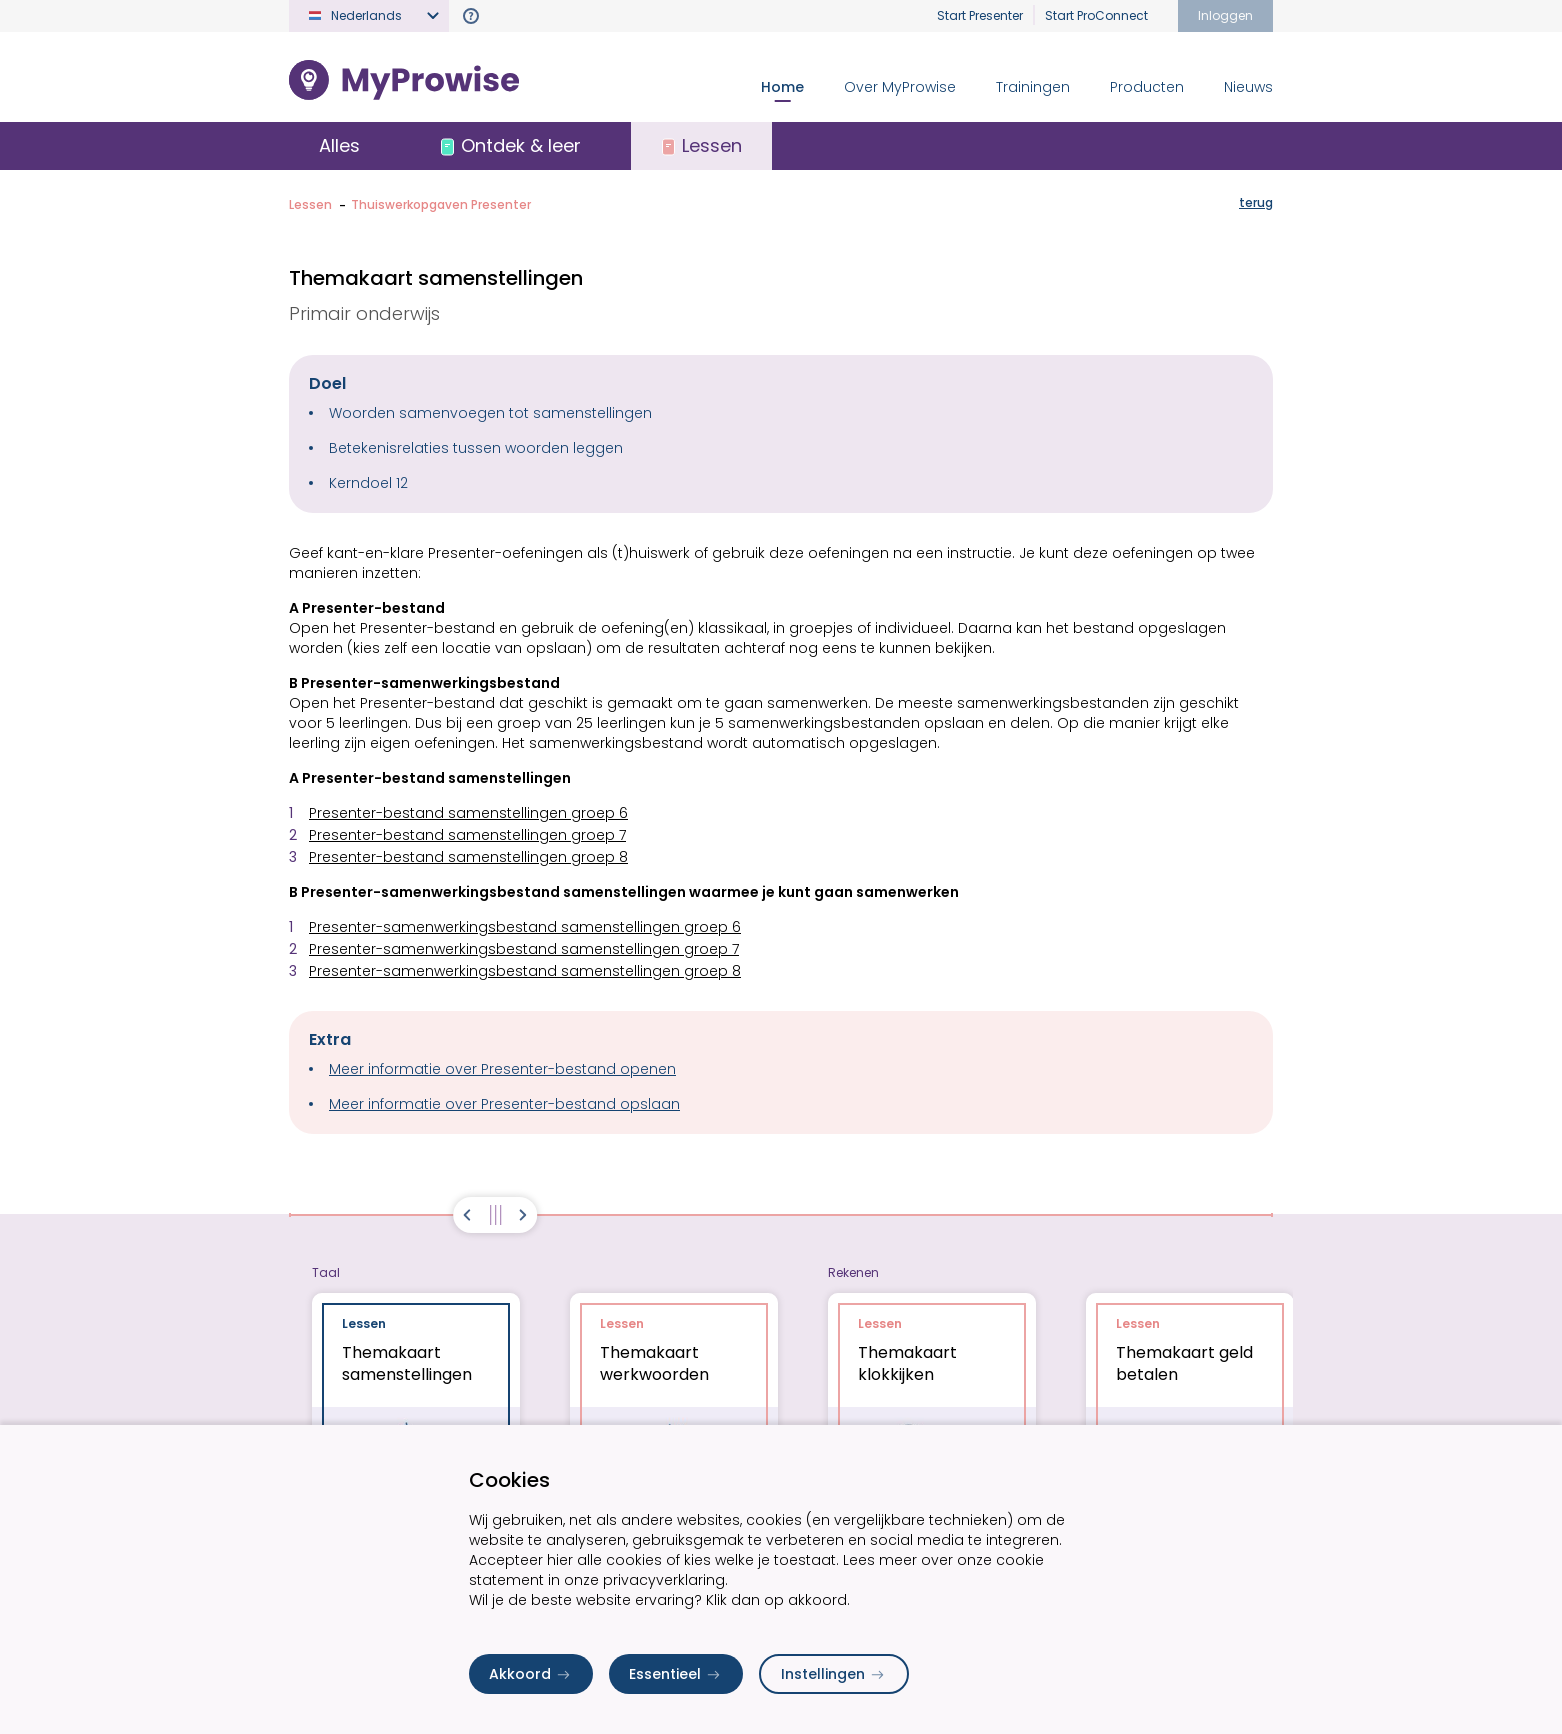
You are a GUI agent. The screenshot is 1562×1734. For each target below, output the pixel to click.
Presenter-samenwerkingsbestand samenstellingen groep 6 (525, 927)
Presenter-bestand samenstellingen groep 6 (468, 813)
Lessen (310, 204)
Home (782, 87)
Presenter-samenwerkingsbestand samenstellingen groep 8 (525, 971)
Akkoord (531, 1674)
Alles (339, 145)
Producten (1147, 87)
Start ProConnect (1096, 15)
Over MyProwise (900, 87)
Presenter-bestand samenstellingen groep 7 (467, 835)
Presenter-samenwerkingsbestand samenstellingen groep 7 (524, 949)
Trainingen (1033, 87)
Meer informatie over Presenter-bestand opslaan (504, 1104)
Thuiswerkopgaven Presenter (441, 204)
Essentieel (676, 1674)
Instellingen (834, 1674)
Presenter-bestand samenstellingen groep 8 (468, 857)
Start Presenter (980, 15)
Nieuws (1248, 87)
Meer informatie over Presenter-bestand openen (502, 1069)
